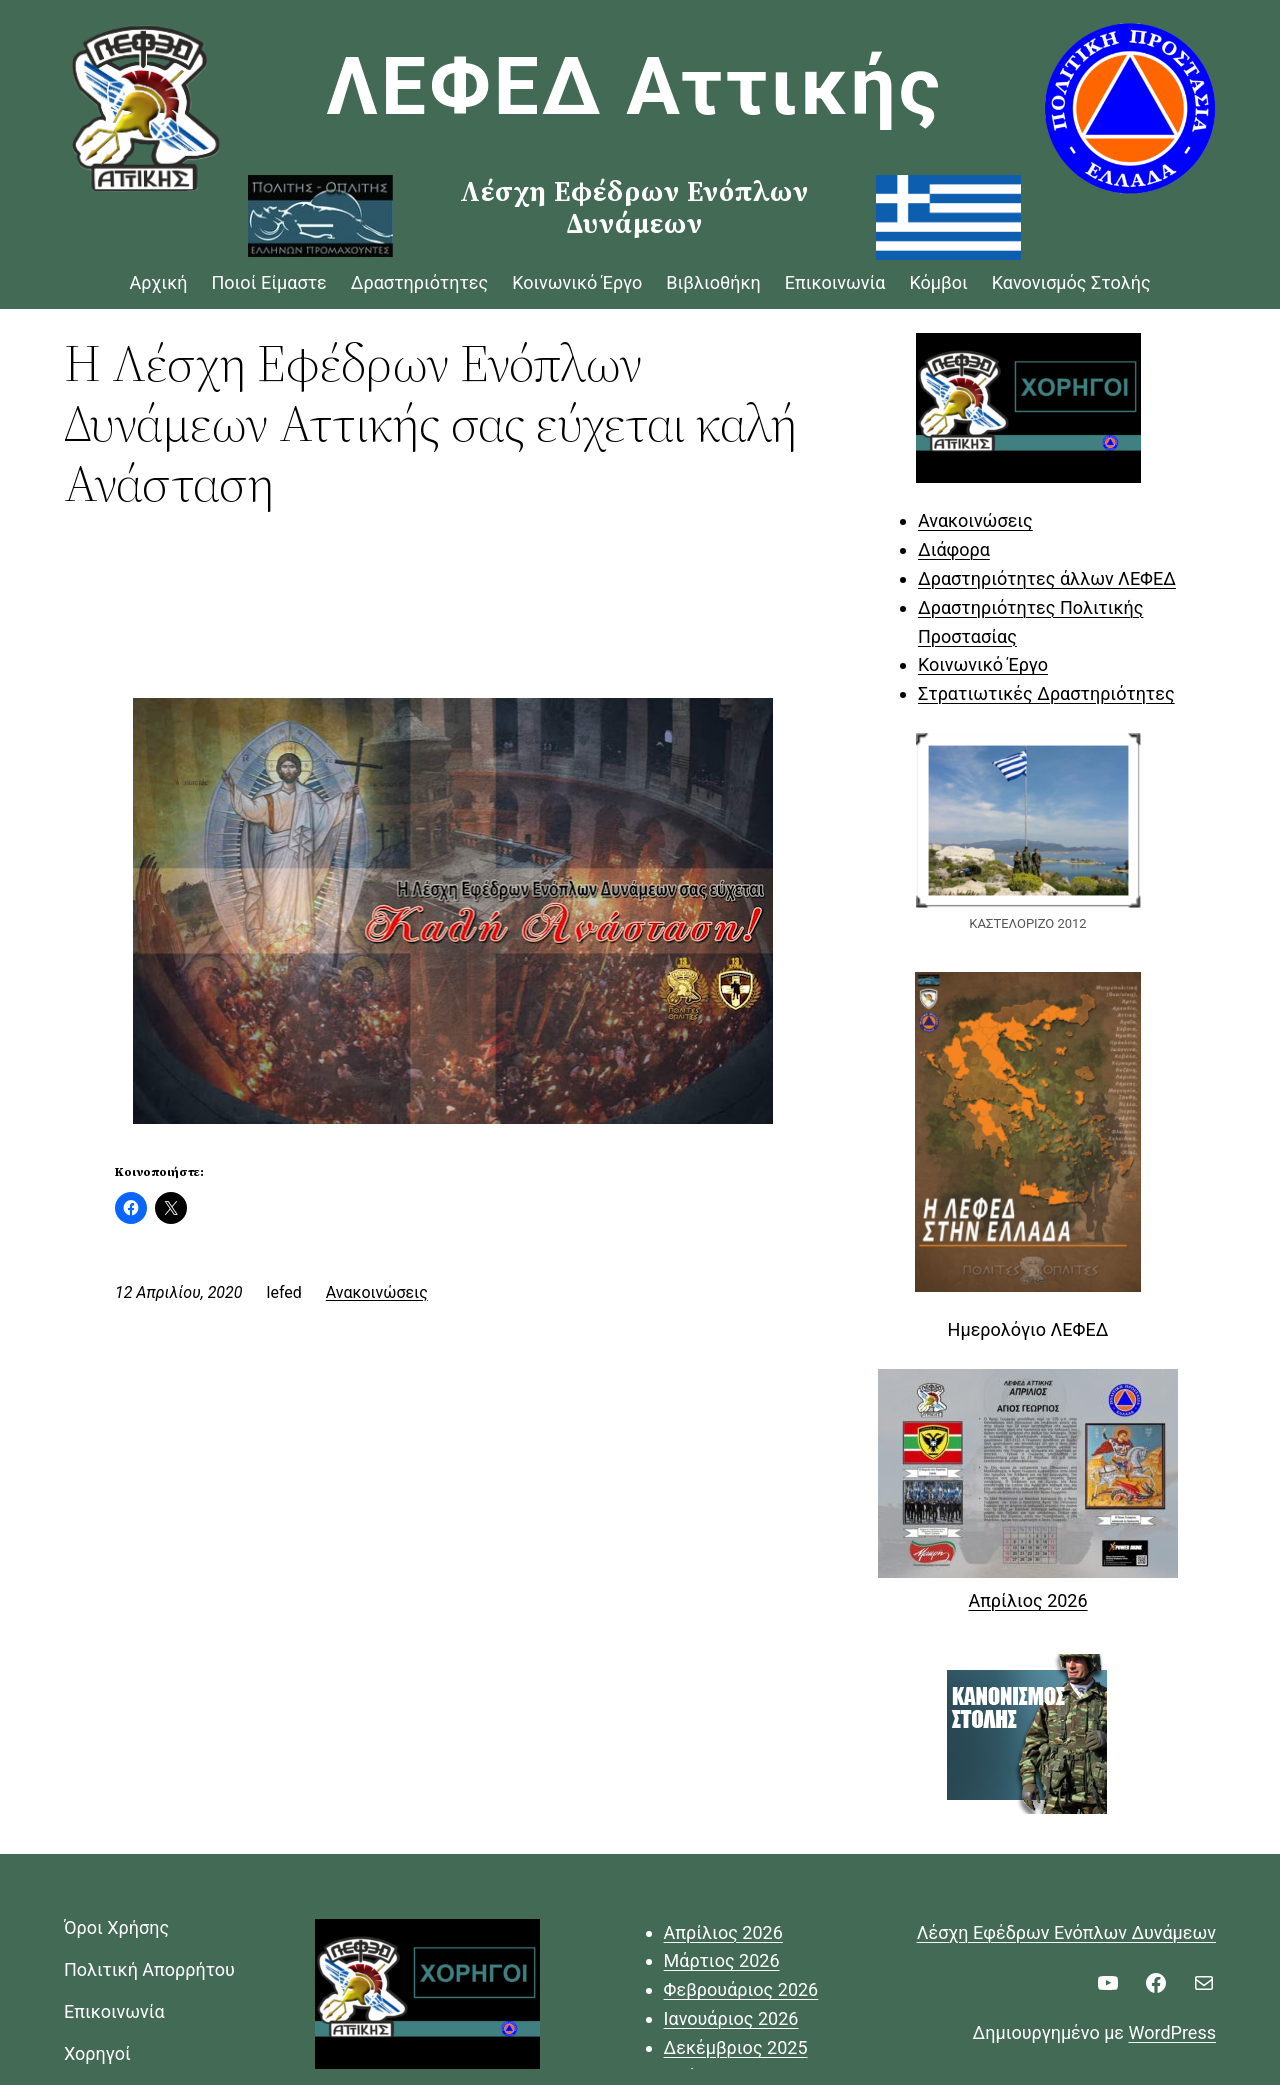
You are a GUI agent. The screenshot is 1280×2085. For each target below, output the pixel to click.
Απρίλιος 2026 (1027, 1600)
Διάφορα (954, 549)
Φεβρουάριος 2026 (741, 1989)
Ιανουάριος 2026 (731, 2018)
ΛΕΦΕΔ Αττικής (634, 87)
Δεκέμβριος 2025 (736, 2047)
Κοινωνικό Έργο (983, 664)
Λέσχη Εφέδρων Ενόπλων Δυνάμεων (1066, 1932)
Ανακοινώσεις (377, 1292)
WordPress (1172, 2032)
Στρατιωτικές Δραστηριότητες (1046, 693)
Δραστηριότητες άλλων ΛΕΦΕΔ (1047, 578)
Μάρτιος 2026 (722, 1960)
